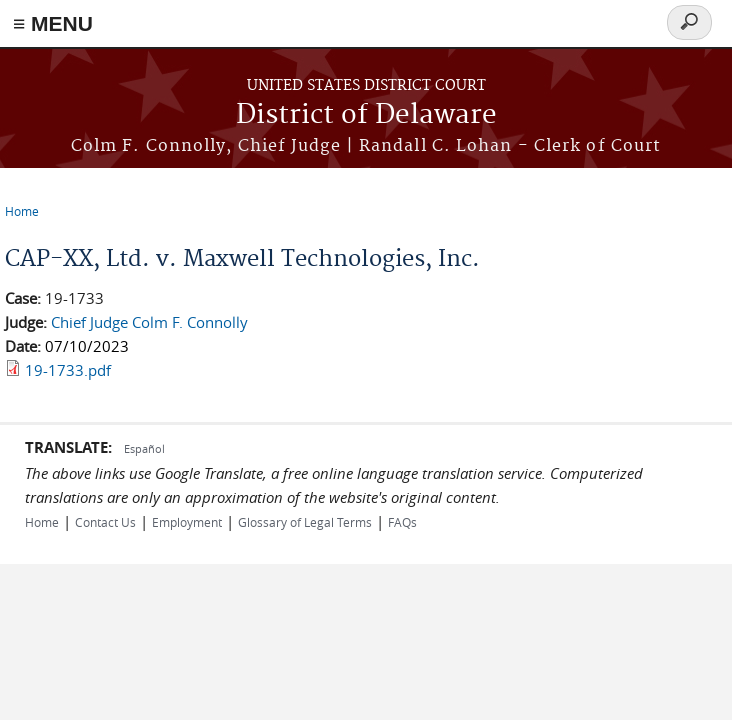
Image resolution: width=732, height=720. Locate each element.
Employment (187, 522)
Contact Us (105, 522)
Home (22, 211)
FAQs (402, 522)
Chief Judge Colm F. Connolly (149, 322)
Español (144, 448)
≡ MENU (53, 23)
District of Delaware (366, 115)
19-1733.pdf (68, 370)
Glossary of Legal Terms (305, 522)
